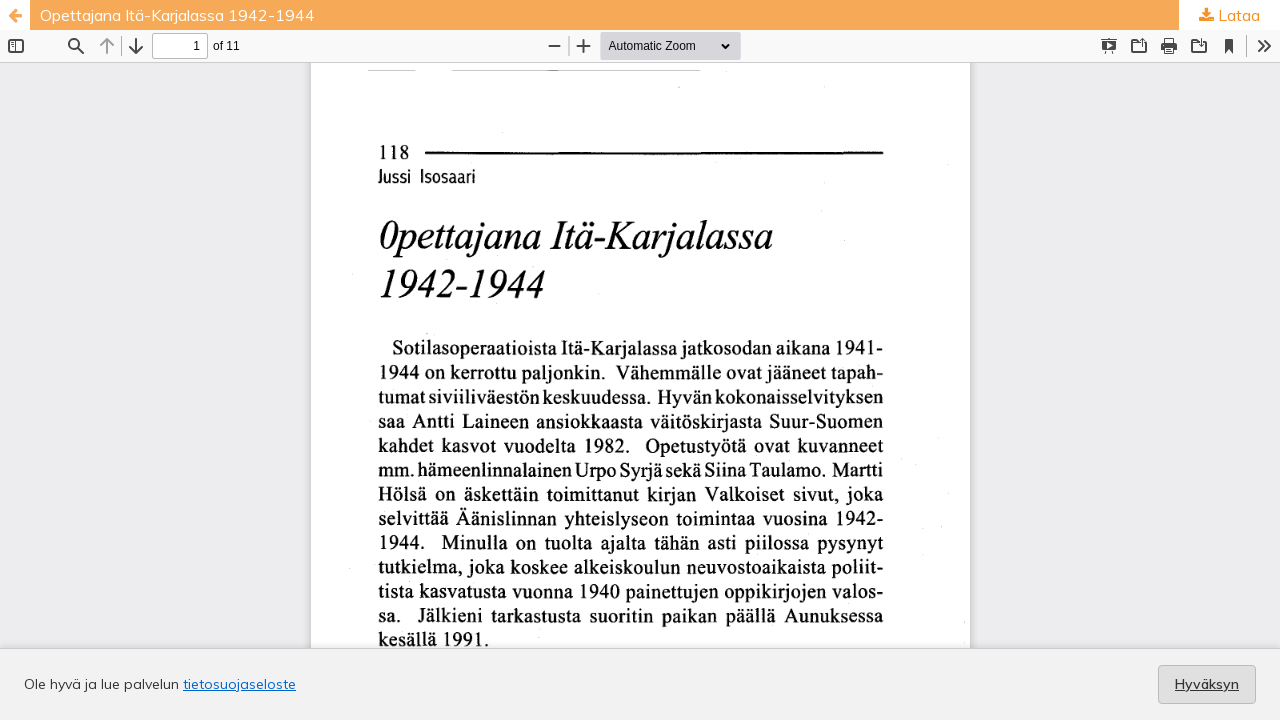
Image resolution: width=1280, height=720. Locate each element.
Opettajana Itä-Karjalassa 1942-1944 (177, 15)
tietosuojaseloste (239, 684)
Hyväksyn (1207, 684)
